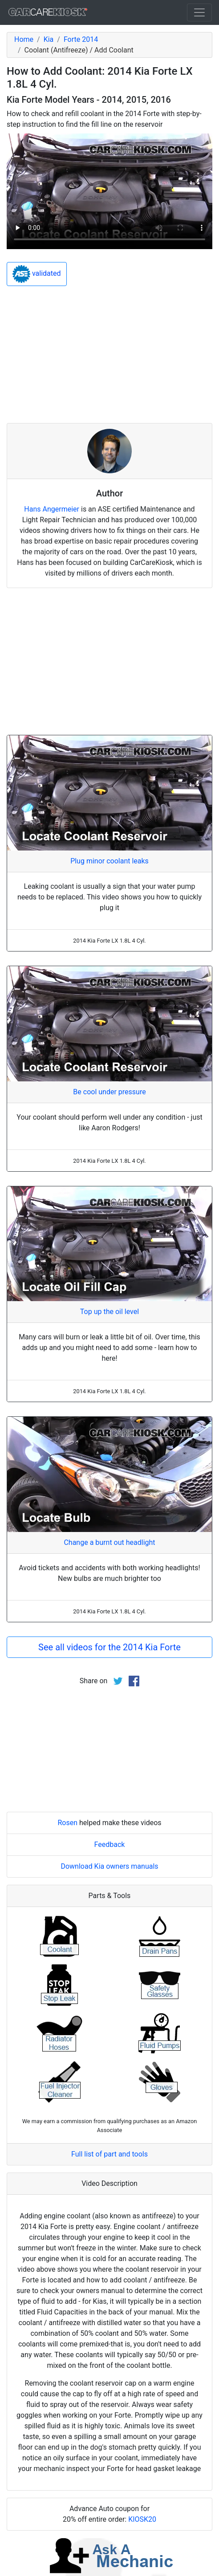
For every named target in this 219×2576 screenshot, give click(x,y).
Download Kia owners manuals (109, 1866)
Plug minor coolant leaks (109, 861)
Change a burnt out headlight (109, 1542)
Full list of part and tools (109, 2154)
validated (36, 274)
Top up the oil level (109, 1311)
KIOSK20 (142, 2519)
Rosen (67, 1822)
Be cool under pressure (109, 1092)
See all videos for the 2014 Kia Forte (109, 1647)
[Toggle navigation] (199, 12)
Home (23, 39)
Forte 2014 (81, 39)
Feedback (109, 1844)
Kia (49, 39)
